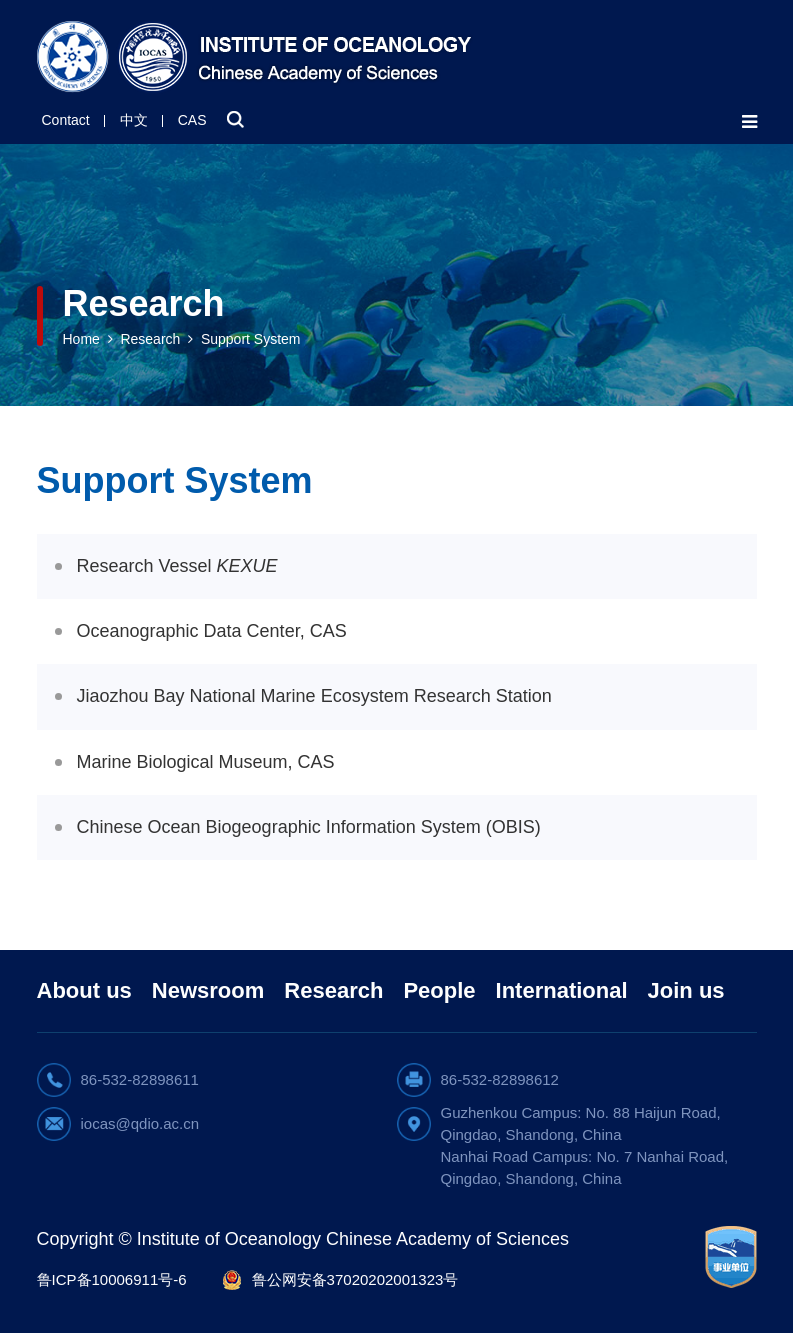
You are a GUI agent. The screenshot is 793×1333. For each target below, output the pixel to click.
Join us (686, 991)
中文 (134, 120)
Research (150, 339)
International (562, 991)
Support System (251, 339)
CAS (192, 120)
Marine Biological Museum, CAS (206, 762)
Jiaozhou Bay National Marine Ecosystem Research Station (314, 696)
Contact (66, 120)
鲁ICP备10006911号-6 (112, 1279)
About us (84, 991)
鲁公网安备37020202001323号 (355, 1279)
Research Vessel (177, 566)
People (439, 991)
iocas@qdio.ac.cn (140, 1123)
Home (81, 339)
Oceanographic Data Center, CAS (212, 631)
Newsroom (208, 991)
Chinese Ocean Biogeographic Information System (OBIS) (309, 827)
